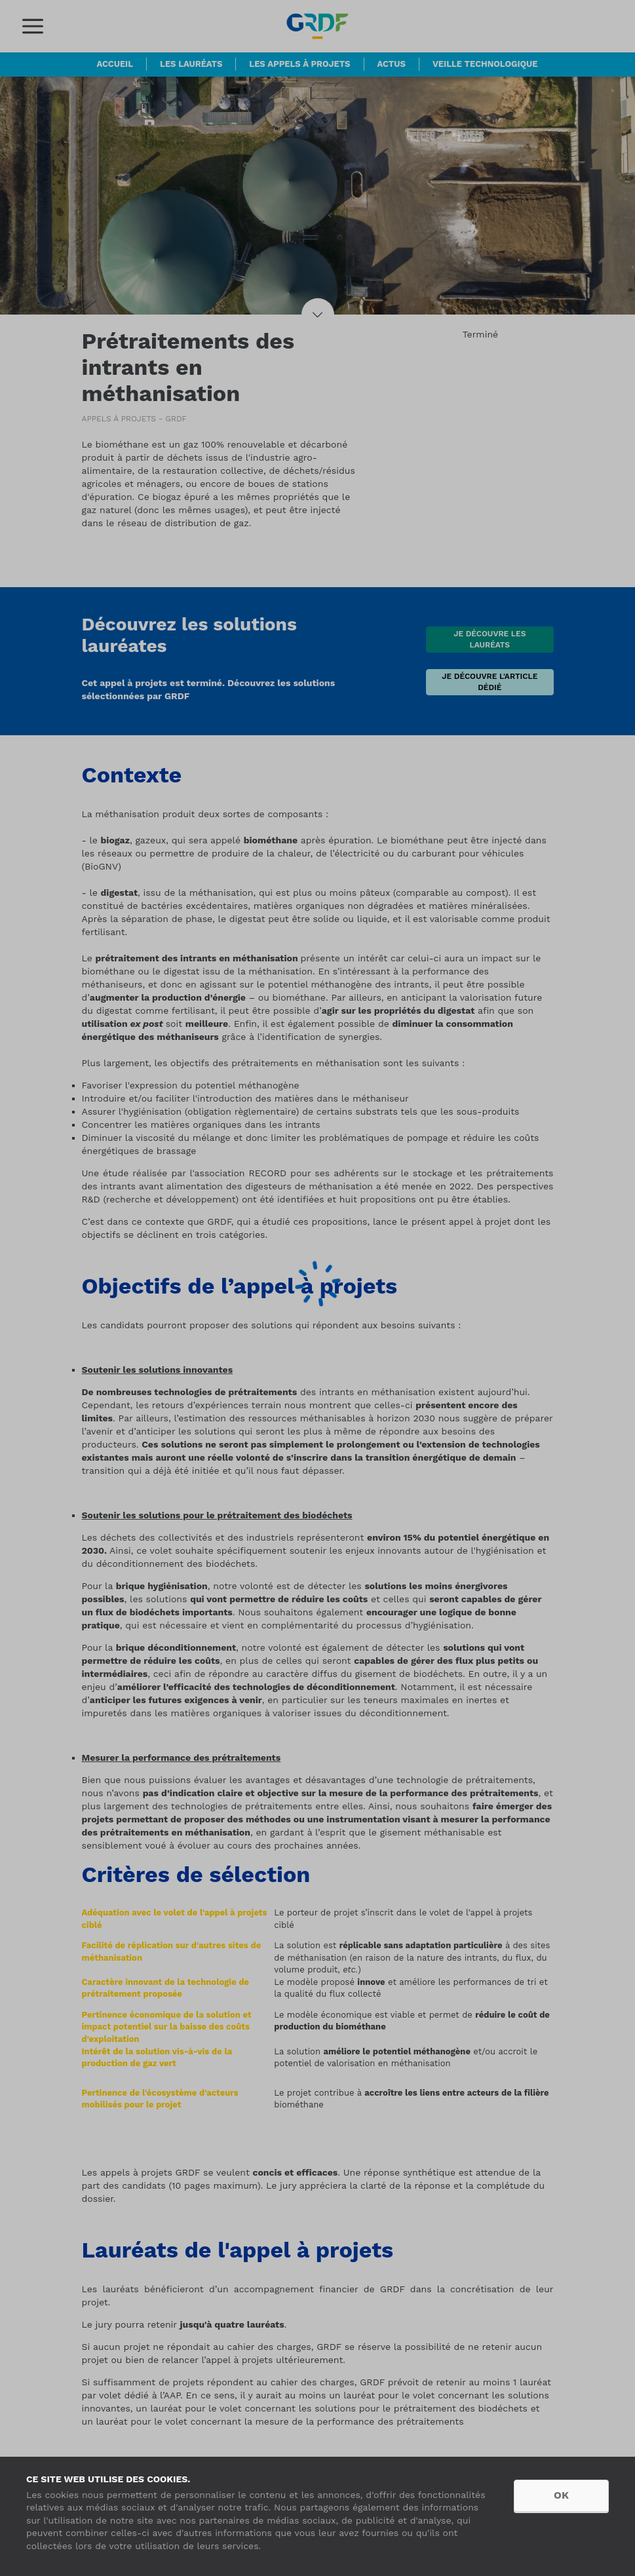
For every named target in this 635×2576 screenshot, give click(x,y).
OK (561, 2495)
